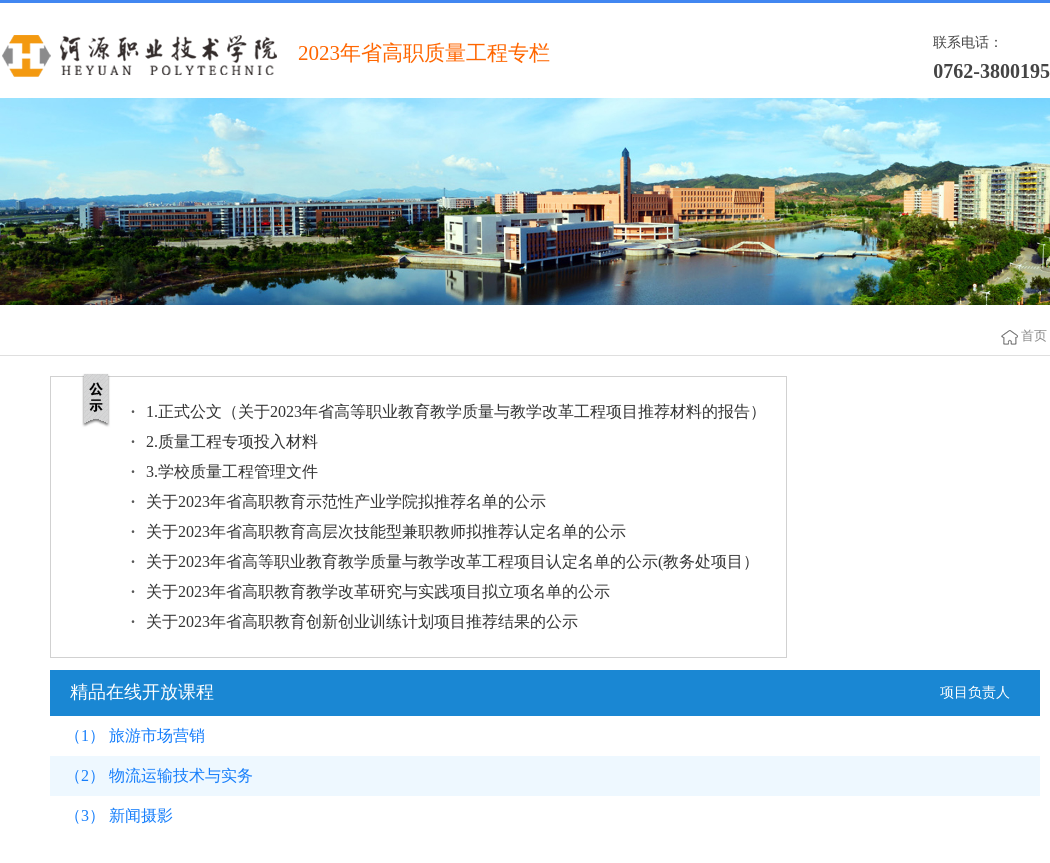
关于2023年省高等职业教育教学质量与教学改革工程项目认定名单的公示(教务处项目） (452, 561)
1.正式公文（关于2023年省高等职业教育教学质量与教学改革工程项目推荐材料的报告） (456, 411)
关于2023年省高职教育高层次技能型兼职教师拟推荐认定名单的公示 (386, 531)
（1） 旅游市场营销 (135, 735)
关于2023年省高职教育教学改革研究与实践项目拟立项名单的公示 (378, 591)
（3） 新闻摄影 (119, 815)
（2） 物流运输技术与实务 (159, 775)
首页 (1034, 335)
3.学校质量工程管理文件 (232, 471)
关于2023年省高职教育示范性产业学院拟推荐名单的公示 (346, 501)
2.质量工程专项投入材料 (232, 441)
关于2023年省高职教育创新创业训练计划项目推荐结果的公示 (362, 621)
